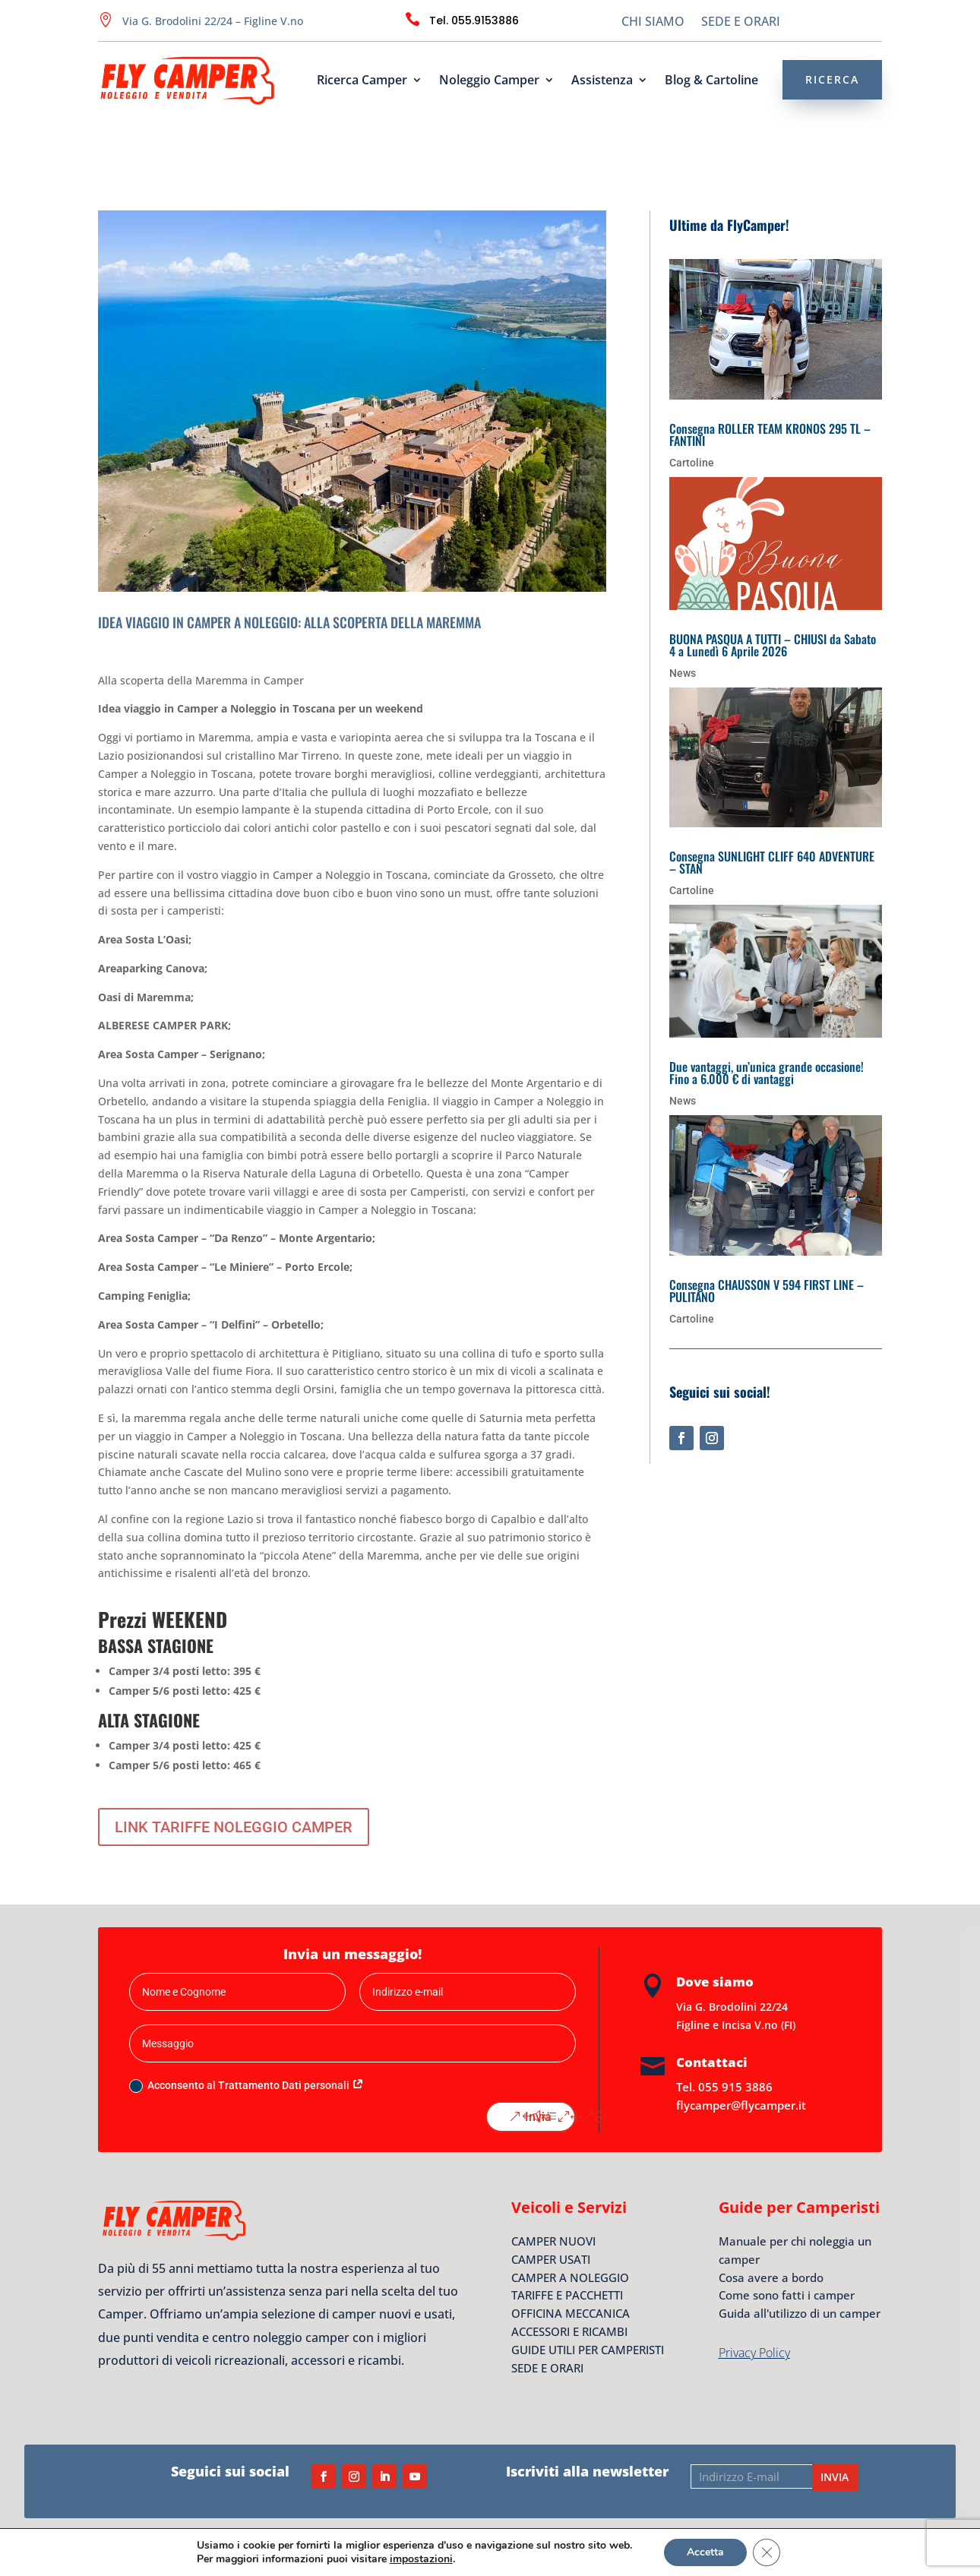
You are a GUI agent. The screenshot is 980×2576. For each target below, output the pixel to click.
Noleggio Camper (489, 81)
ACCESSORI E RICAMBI (569, 2331)
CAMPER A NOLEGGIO (570, 2277)
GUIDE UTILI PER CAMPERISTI (587, 2349)
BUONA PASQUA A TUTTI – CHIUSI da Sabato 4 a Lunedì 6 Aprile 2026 (772, 645)
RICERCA (832, 79)
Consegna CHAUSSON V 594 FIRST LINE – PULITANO (766, 1290)
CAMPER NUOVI (553, 2241)
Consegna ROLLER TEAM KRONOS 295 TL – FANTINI (770, 434)
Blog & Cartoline (711, 81)
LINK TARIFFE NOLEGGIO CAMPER (233, 1827)
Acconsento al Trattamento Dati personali (246, 2086)
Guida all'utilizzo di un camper (799, 2313)
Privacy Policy (754, 2352)
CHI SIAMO (652, 23)
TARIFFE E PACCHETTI (567, 2295)
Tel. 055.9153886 (474, 20)
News (682, 673)
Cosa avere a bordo (771, 2277)
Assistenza (602, 81)
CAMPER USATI (550, 2259)
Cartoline (691, 463)
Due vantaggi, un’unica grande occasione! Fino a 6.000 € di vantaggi (766, 1072)
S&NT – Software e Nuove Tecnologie (782, 2546)
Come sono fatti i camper (787, 2295)
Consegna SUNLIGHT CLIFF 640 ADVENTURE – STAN (771, 862)
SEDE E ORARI (740, 23)
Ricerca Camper (362, 81)
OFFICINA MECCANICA (570, 2313)
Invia (538, 2117)
